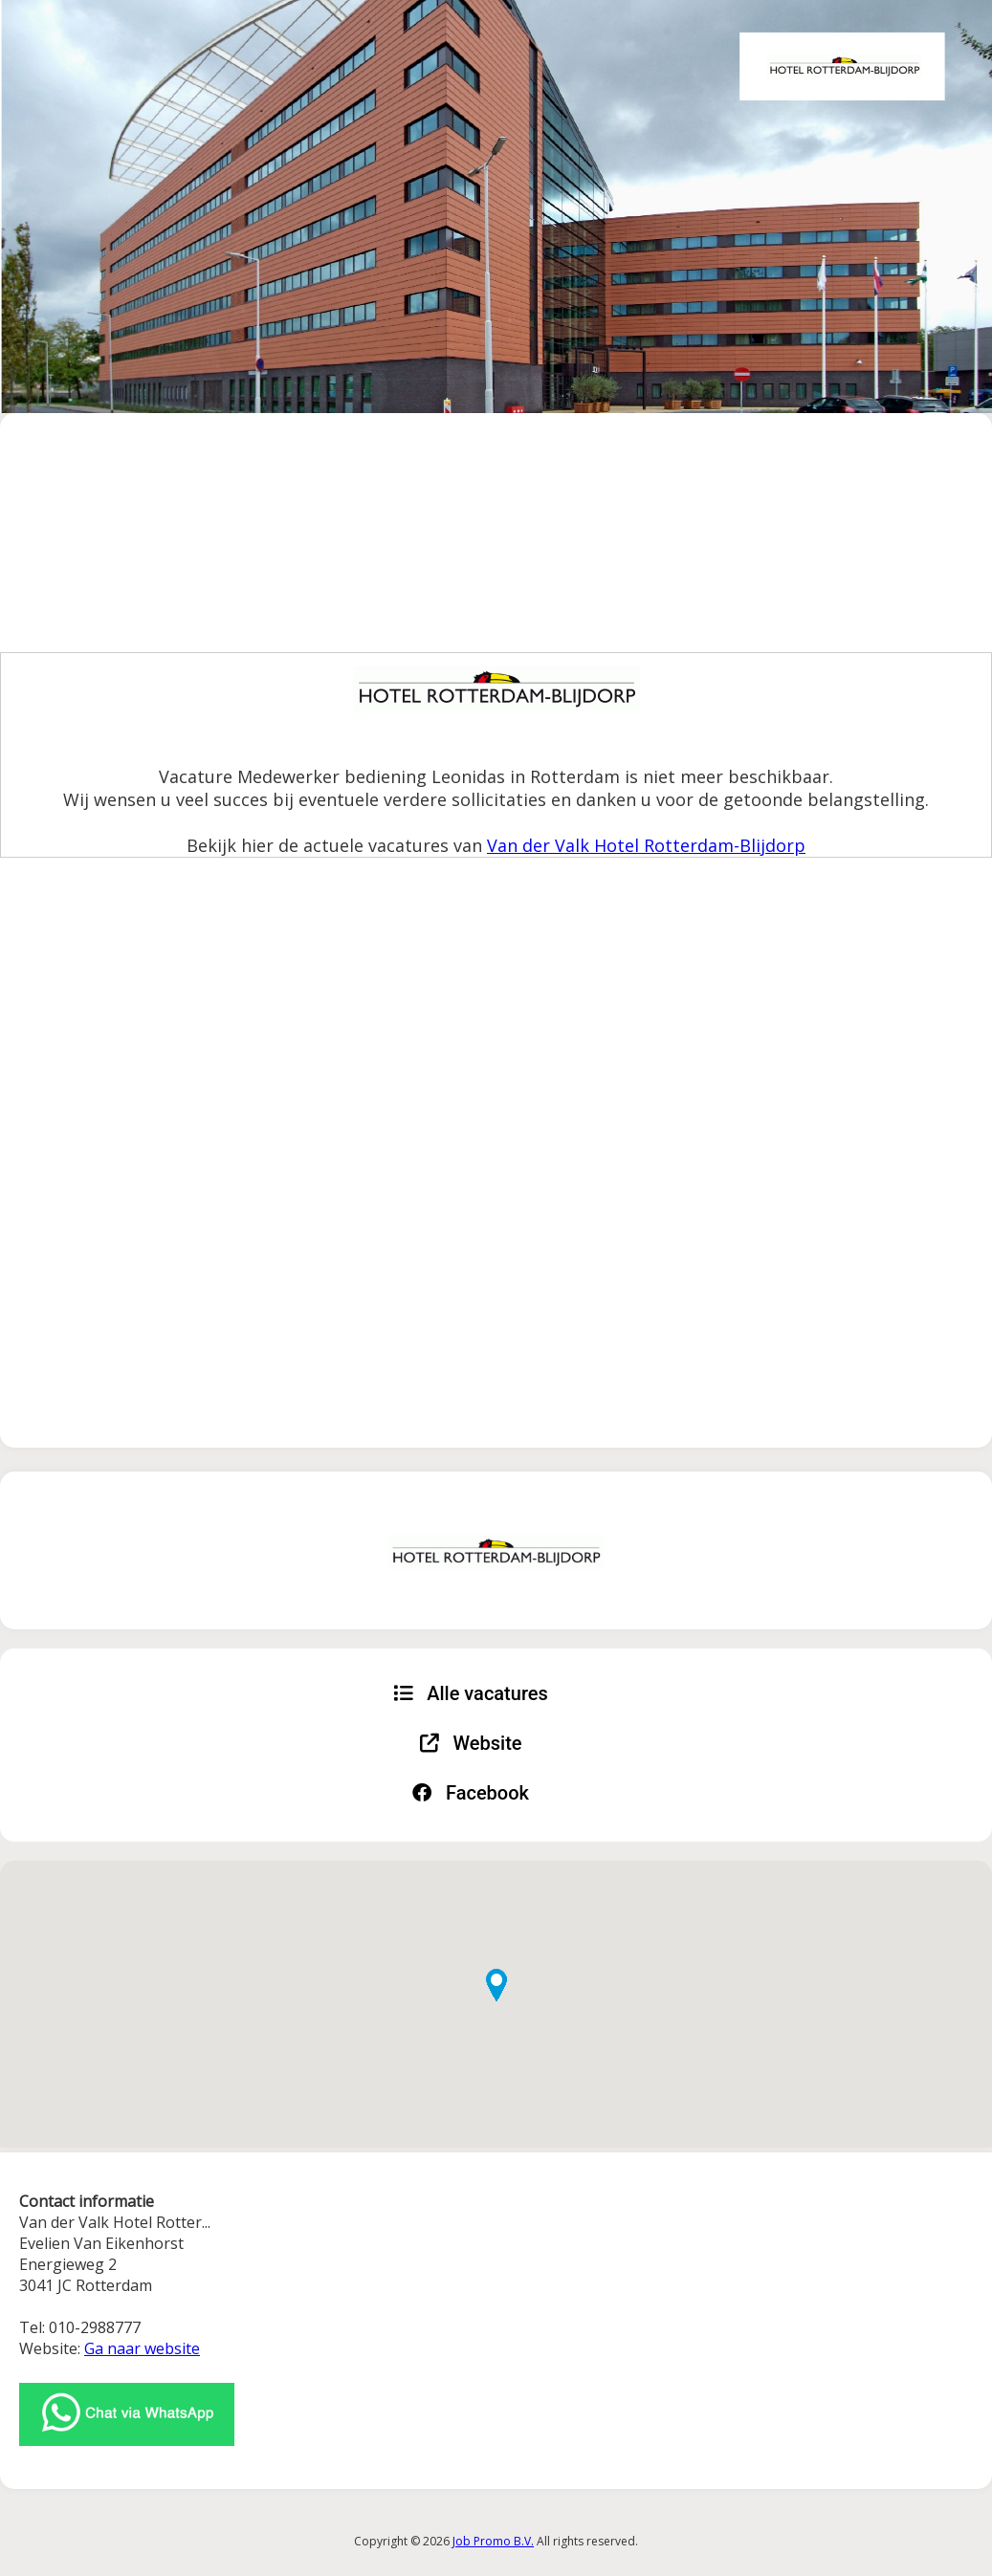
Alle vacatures (470, 1693)
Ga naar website (142, 2348)
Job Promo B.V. (493, 2541)
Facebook (470, 1792)
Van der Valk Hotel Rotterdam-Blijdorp (646, 845)
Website (471, 1743)
